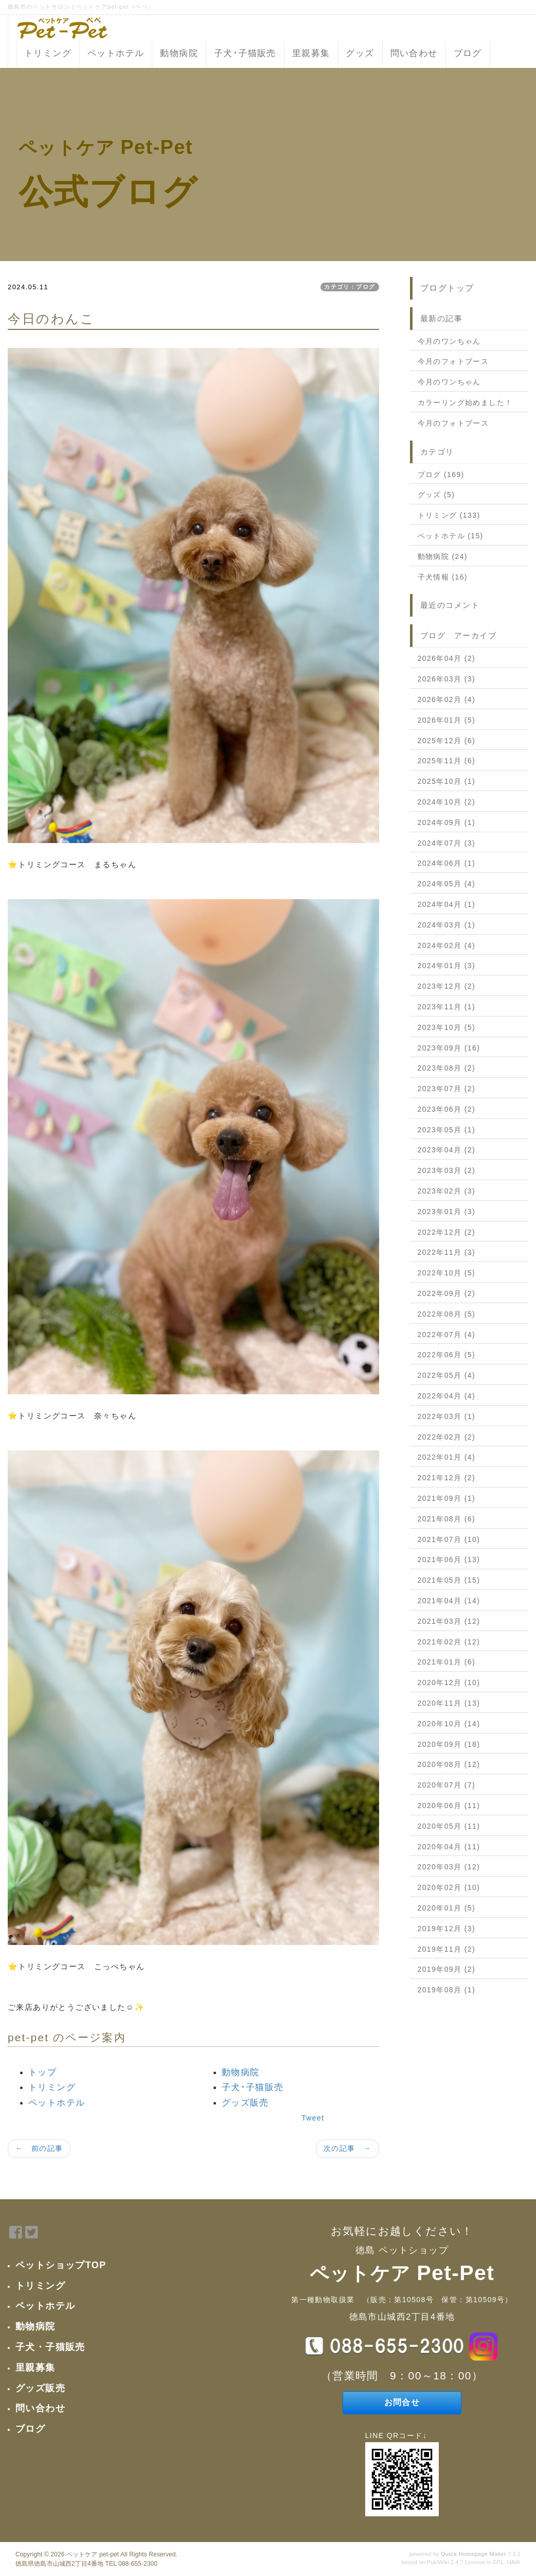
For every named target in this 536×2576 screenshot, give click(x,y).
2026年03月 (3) (447, 679)
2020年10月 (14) (449, 1724)
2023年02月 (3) (447, 1191)
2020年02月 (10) (449, 1887)
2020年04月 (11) (449, 1847)
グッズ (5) (436, 494)
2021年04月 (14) (449, 1601)
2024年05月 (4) (447, 884)
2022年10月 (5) (447, 1273)
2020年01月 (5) (447, 1908)
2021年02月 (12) (449, 1642)
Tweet (312, 2118)
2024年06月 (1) (447, 863)
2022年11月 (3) (447, 1252)
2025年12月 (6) (447, 741)
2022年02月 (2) (447, 1437)
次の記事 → (347, 2148)
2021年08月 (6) (447, 1519)
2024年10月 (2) (447, 802)
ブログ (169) (441, 474)
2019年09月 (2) (447, 1969)
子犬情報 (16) (443, 577)
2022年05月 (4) (447, 1375)
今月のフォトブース (453, 361)
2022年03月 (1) (447, 1416)
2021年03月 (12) (449, 1621)
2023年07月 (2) (447, 1088)
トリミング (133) (449, 515)
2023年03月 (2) (447, 1170)
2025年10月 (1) (447, 781)
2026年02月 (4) (447, 699)
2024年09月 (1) (447, 822)
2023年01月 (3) (447, 1211)
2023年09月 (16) (449, 1048)
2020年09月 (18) (449, 1744)
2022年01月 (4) (447, 1457)
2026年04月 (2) (447, 658)
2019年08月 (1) (447, 1990)
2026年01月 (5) (447, 720)
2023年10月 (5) (447, 1027)
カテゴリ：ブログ (349, 287)
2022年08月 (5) (447, 1314)
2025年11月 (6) (447, 761)
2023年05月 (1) (447, 1130)
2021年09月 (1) (447, 1498)
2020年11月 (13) (449, 1703)
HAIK (514, 2562)
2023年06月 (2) (447, 1109)
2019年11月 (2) (447, 1949)
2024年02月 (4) (447, 945)
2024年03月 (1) (447, 925)
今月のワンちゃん (449, 341)
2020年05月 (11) (449, 1826)
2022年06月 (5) (447, 1355)
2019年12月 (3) (447, 1928)
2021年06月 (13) (449, 1559)
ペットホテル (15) (451, 536)
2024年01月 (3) (447, 965)
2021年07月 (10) (449, 1539)
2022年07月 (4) (447, 1334)
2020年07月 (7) (447, 1785)
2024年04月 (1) (447, 904)
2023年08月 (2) (447, 1068)
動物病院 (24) (443, 556)
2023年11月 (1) (447, 1007)
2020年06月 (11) (449, 1805)
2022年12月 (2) (447, 1232)
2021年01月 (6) (447, 1662)
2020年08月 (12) (449, 1764)
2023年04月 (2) (447, 1150)
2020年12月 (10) (449, 1682)
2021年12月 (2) (447, 1478)
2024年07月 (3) (447, 843)
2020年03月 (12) (449, 1867)
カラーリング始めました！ (465, 402)
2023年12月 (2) (447, 986)
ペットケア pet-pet (92, 2554)
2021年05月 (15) (449, 1580)
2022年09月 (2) (447, 1293)
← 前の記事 (39, 2148)
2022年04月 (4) (447, 1396)
